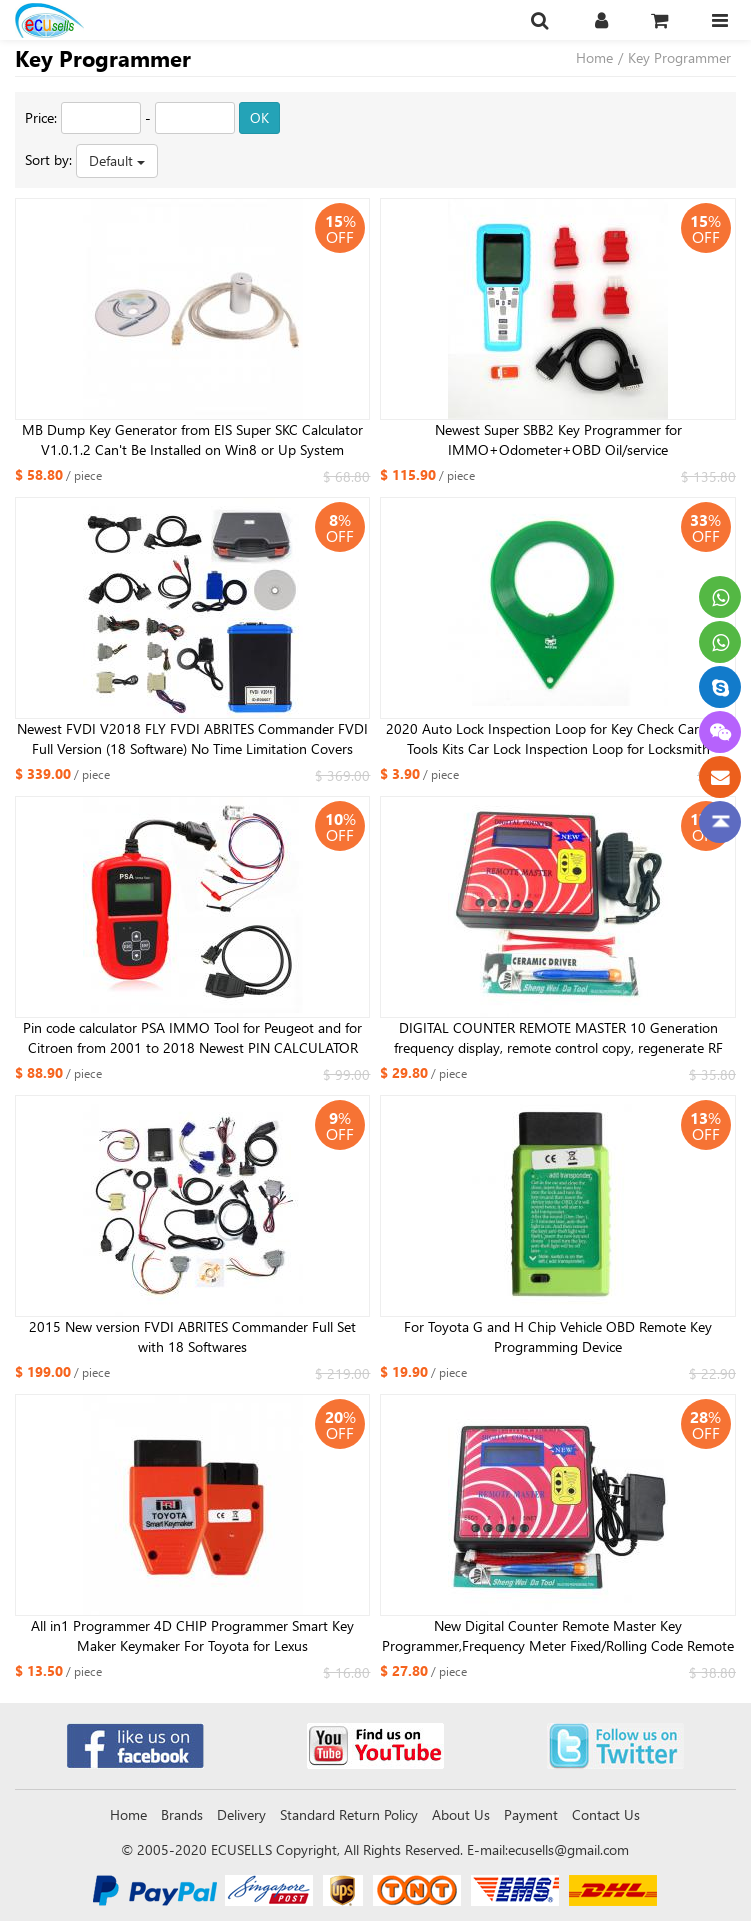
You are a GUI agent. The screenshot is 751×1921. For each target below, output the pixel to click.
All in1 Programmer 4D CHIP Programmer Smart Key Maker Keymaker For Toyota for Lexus (192, 1635)
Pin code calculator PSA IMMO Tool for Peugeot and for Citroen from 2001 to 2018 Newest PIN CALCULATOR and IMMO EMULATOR (192, 1038)
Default (117, 160)
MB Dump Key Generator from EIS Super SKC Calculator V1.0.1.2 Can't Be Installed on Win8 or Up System (192, 439)
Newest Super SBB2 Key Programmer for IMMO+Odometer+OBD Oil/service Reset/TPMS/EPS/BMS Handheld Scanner (558, 440)
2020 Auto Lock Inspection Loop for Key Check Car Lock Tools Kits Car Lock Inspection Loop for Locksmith (558, 738)
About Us (461, 1814)
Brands (182, 1814)
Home (594, 57)
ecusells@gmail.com (568, 1849)
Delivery (241, 1814)
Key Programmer (679, 57)
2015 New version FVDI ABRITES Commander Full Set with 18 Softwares (192, 1336)
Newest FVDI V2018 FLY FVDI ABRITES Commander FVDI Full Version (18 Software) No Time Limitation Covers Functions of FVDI (192, 739)
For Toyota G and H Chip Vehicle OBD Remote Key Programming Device (558, 1336)
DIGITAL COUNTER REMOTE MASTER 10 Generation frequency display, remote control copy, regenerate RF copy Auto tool (558, 1038)
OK (259, 117)
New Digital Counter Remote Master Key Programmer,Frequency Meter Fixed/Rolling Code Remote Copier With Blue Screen (558, 1636)
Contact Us (606, 1814)
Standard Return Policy (349, 1814)
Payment (531, 1814)
